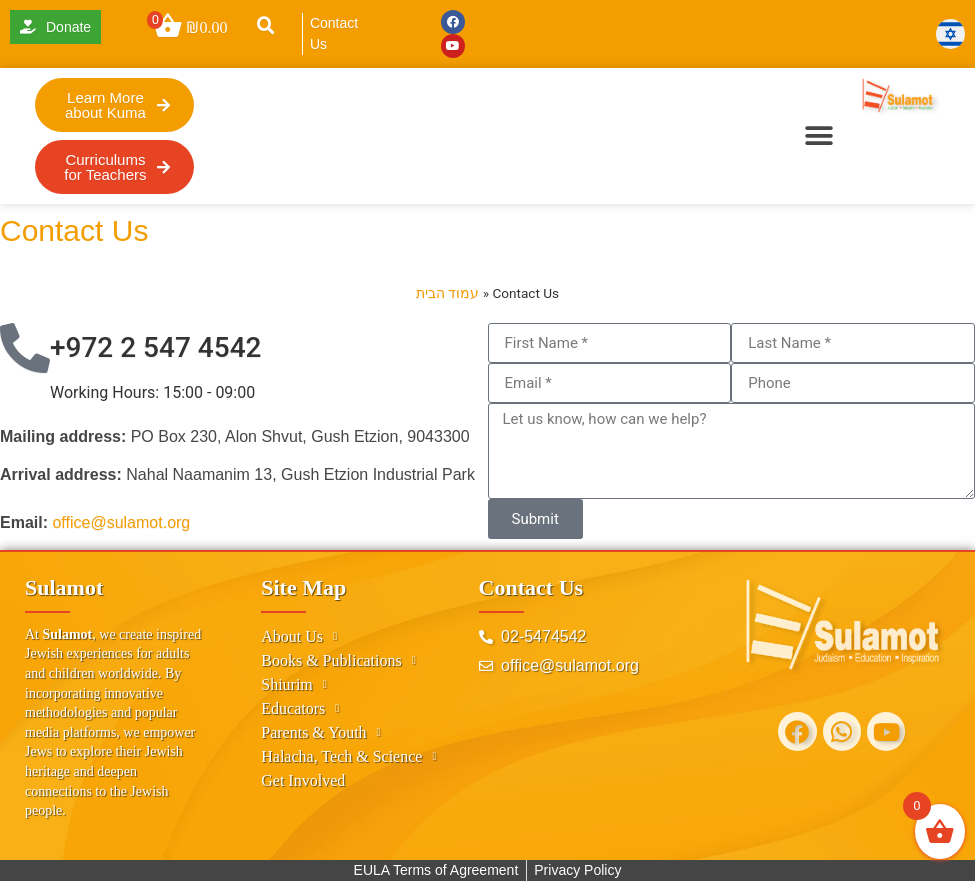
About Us (299, 637)
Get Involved (303, 780)
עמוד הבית (447, 293)
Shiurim (294, 685)
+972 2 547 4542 (155, 347)
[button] (266, 26)
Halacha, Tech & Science (348, 757)
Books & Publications (338, 661)
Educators (300, 709)
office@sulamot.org (121, 522)
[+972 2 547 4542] (25, 348)
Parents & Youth (320, 733)
